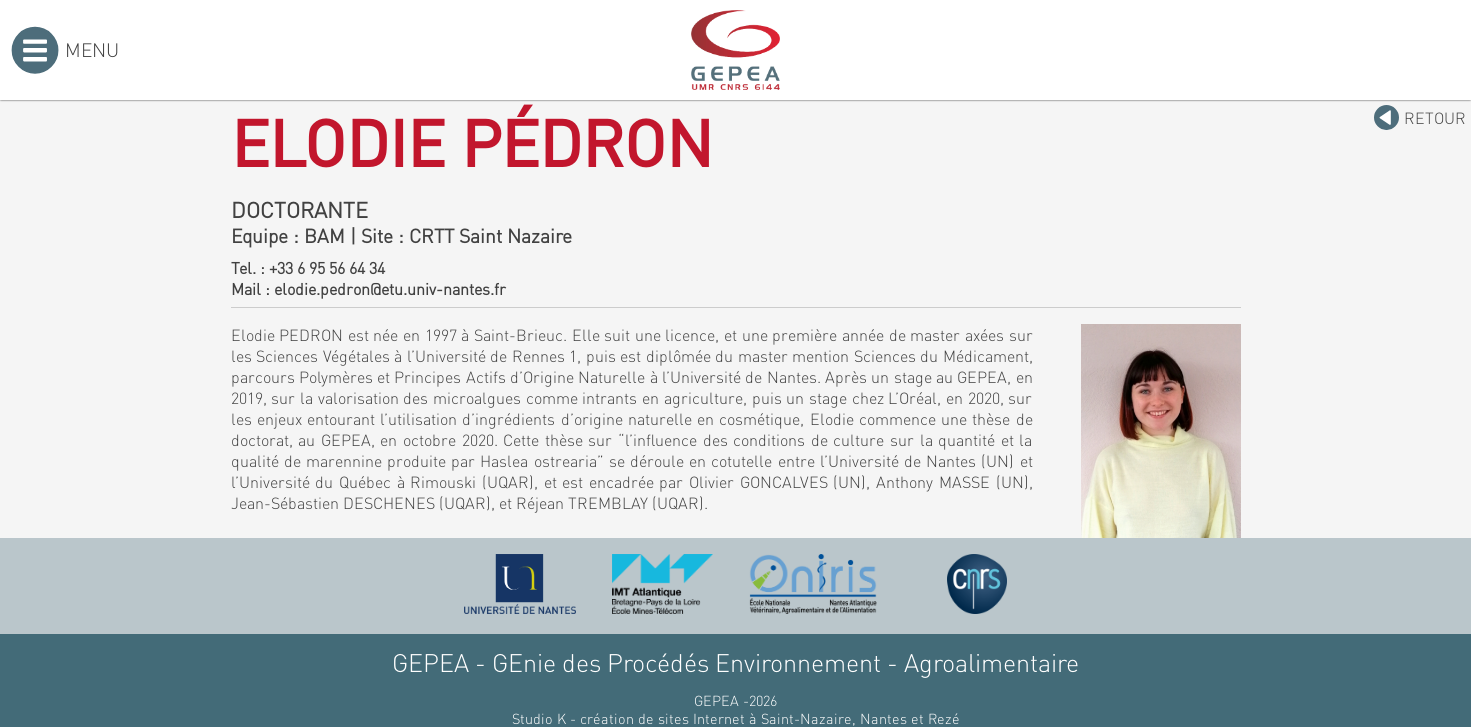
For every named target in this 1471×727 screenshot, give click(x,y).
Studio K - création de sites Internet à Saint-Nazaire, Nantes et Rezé (736, 718)
